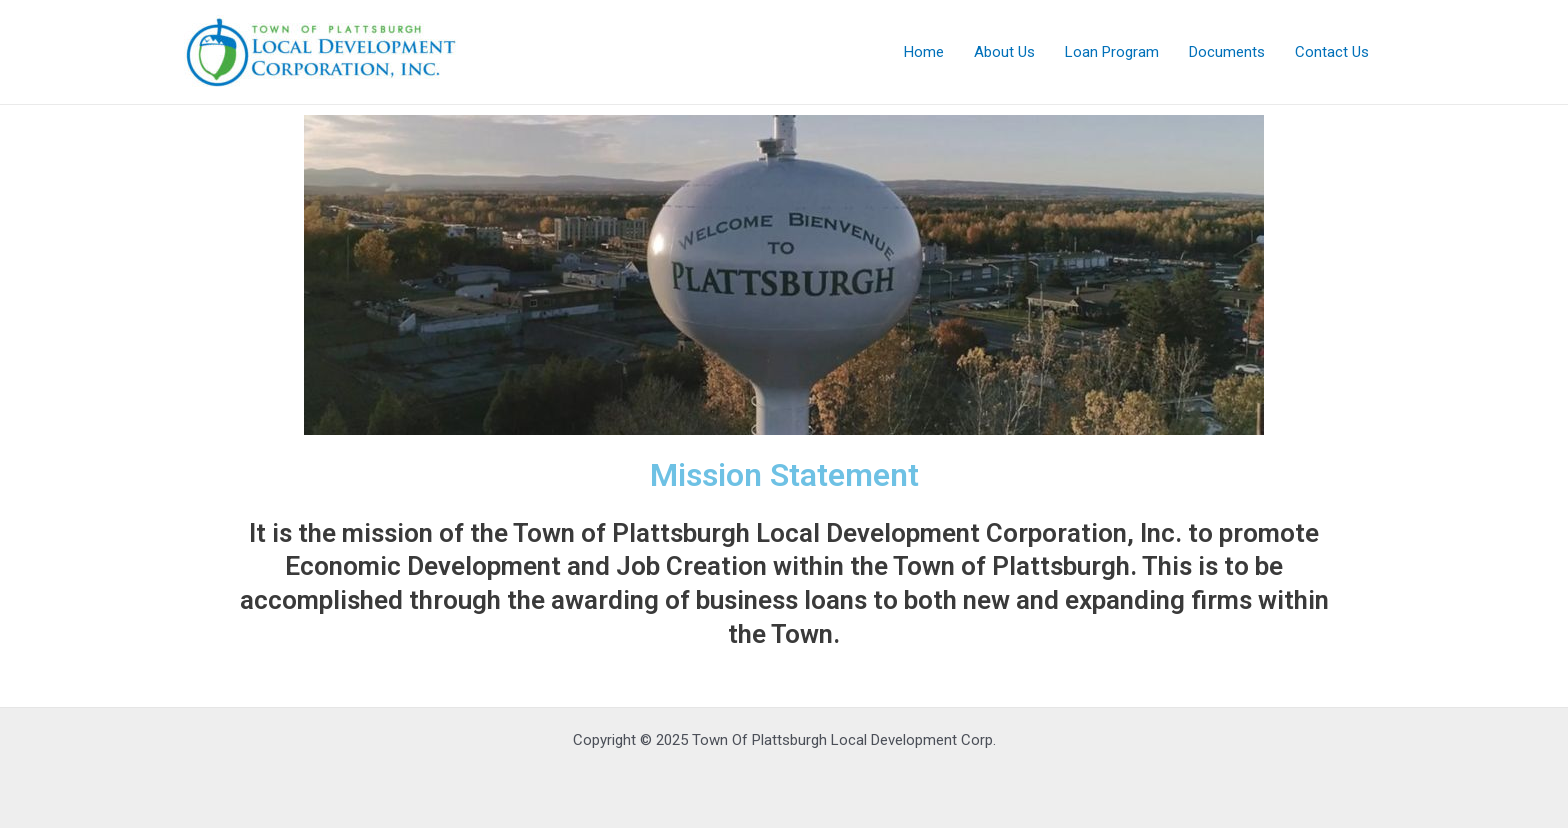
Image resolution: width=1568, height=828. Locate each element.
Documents (1227, 52)
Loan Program (1112, 52)
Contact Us (1332, 52)
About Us (1004, 52)
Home (924, 52)
